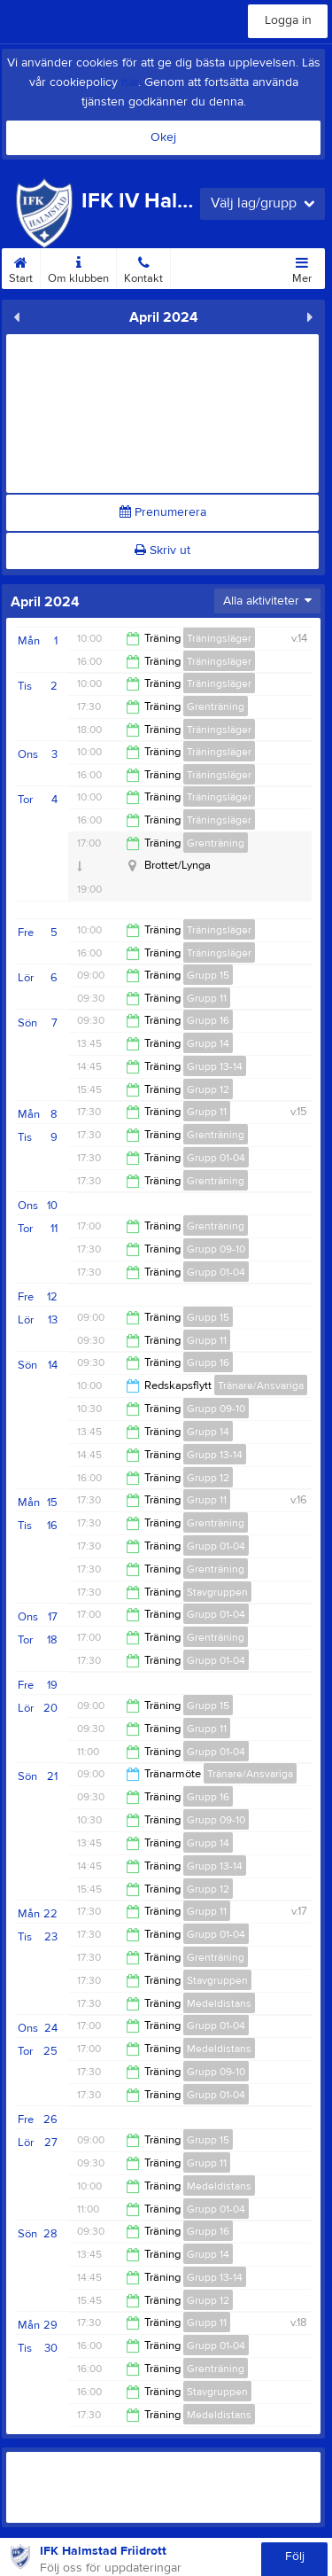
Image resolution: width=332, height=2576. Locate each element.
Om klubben (78, 266)
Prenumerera (163, 512)
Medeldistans (219, 2003)
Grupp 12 (208, 1089)
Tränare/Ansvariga (261, 1385)
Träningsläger (219, 638)
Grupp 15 (208, 975)
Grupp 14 (208, 1043)
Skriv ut (162, 550)
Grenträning (215, 706)
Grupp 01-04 (216, 1158)
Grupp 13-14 (215, 1066)
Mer (302, 266)
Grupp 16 (208, 1020)
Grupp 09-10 (216, 1249)
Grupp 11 (207, 998)
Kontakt (143, 266)
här (129, 82)
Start (21, 266)
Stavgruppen (217, 1592)
